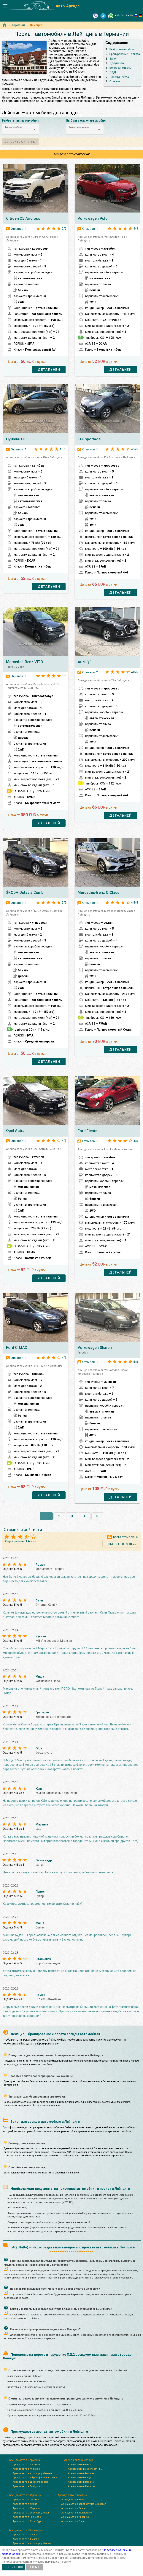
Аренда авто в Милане (81, 2473)
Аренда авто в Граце (73, 2521)
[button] (20, 129)
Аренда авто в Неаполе (81, 2486)
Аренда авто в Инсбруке (75, 2516)
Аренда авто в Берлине (26, 2464)
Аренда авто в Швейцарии (26, 2530)
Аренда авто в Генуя (79, 2477)
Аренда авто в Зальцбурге (76, 2512)
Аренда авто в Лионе (25, 2504)
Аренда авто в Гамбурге (26, 2486)
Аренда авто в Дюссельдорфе (30, 2481)
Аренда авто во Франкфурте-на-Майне (35, 2477)
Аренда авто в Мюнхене (26, 2468)
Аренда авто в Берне (25, 2534)
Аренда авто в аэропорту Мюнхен (32, 2473)
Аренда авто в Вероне (81, 2481)
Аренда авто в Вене (72, 2499)
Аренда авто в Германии (25, 2460)
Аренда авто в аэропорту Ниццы (31, 2512)
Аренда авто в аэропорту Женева (32, 2543)
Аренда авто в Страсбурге (28, 2521)
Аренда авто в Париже (26, 2499)
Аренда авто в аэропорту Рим (85, 2468)
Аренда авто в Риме (79, 2464)
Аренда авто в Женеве (26, 2539)
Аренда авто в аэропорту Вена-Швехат (83, 2504)
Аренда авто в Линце (73, 2508)
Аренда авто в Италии (78, 2460)
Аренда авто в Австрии (73, 2495)
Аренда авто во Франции (25, 2495)
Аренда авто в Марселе (26, 2508)
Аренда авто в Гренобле (27, 2516)
